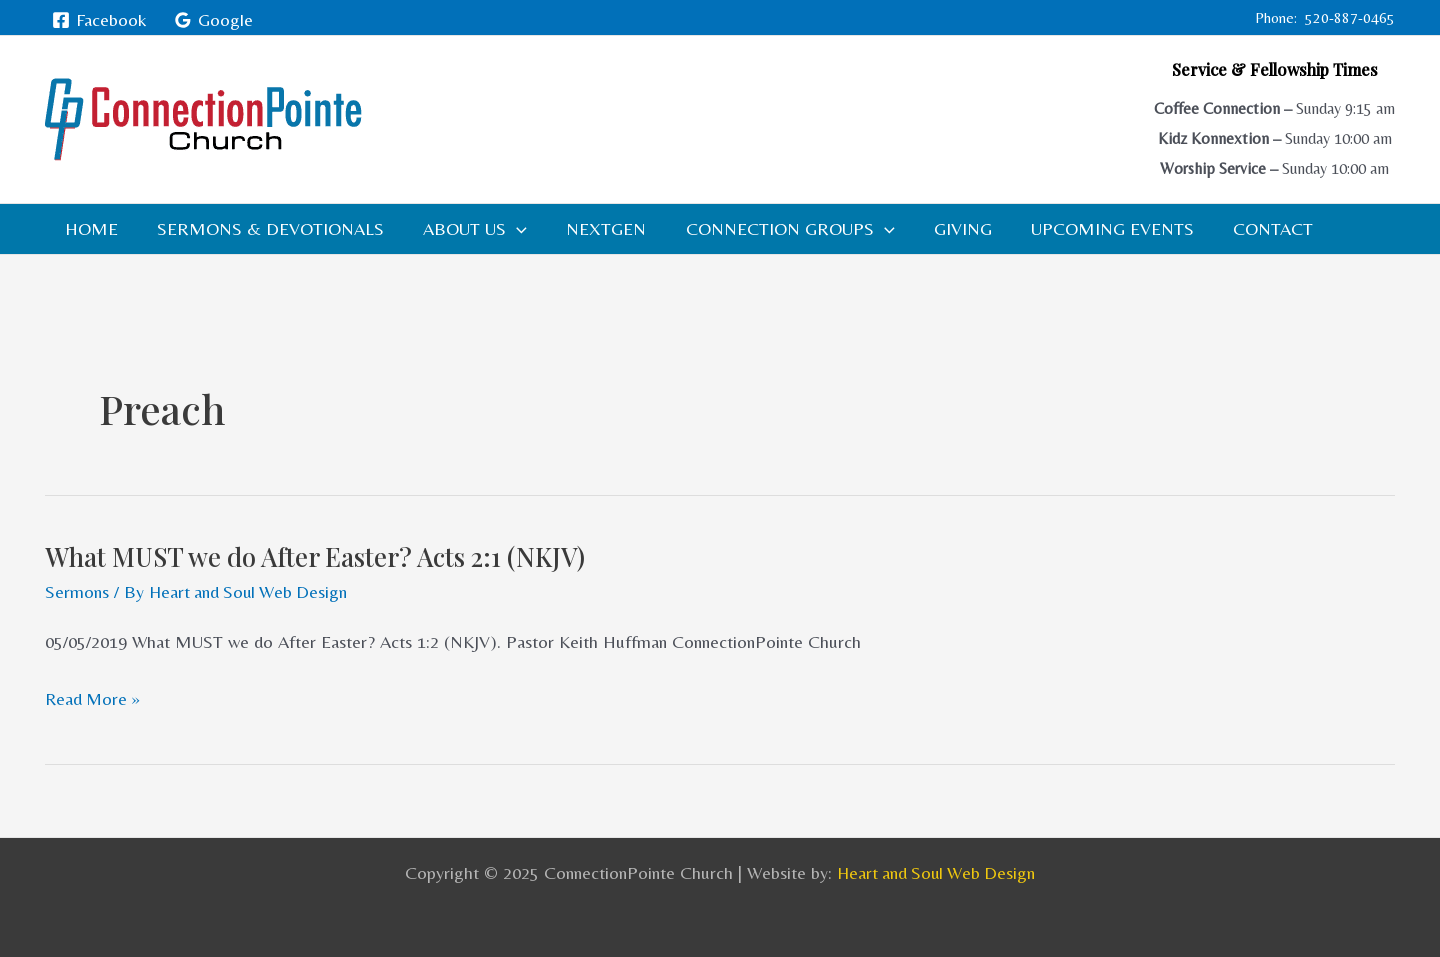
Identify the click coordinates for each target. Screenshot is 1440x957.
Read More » (94, 698)
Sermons (77, 591)
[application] (508, 229)
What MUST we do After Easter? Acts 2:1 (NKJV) (318, 556)
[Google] (212, 20)
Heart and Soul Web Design (936, 871)
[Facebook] (99, 20)
